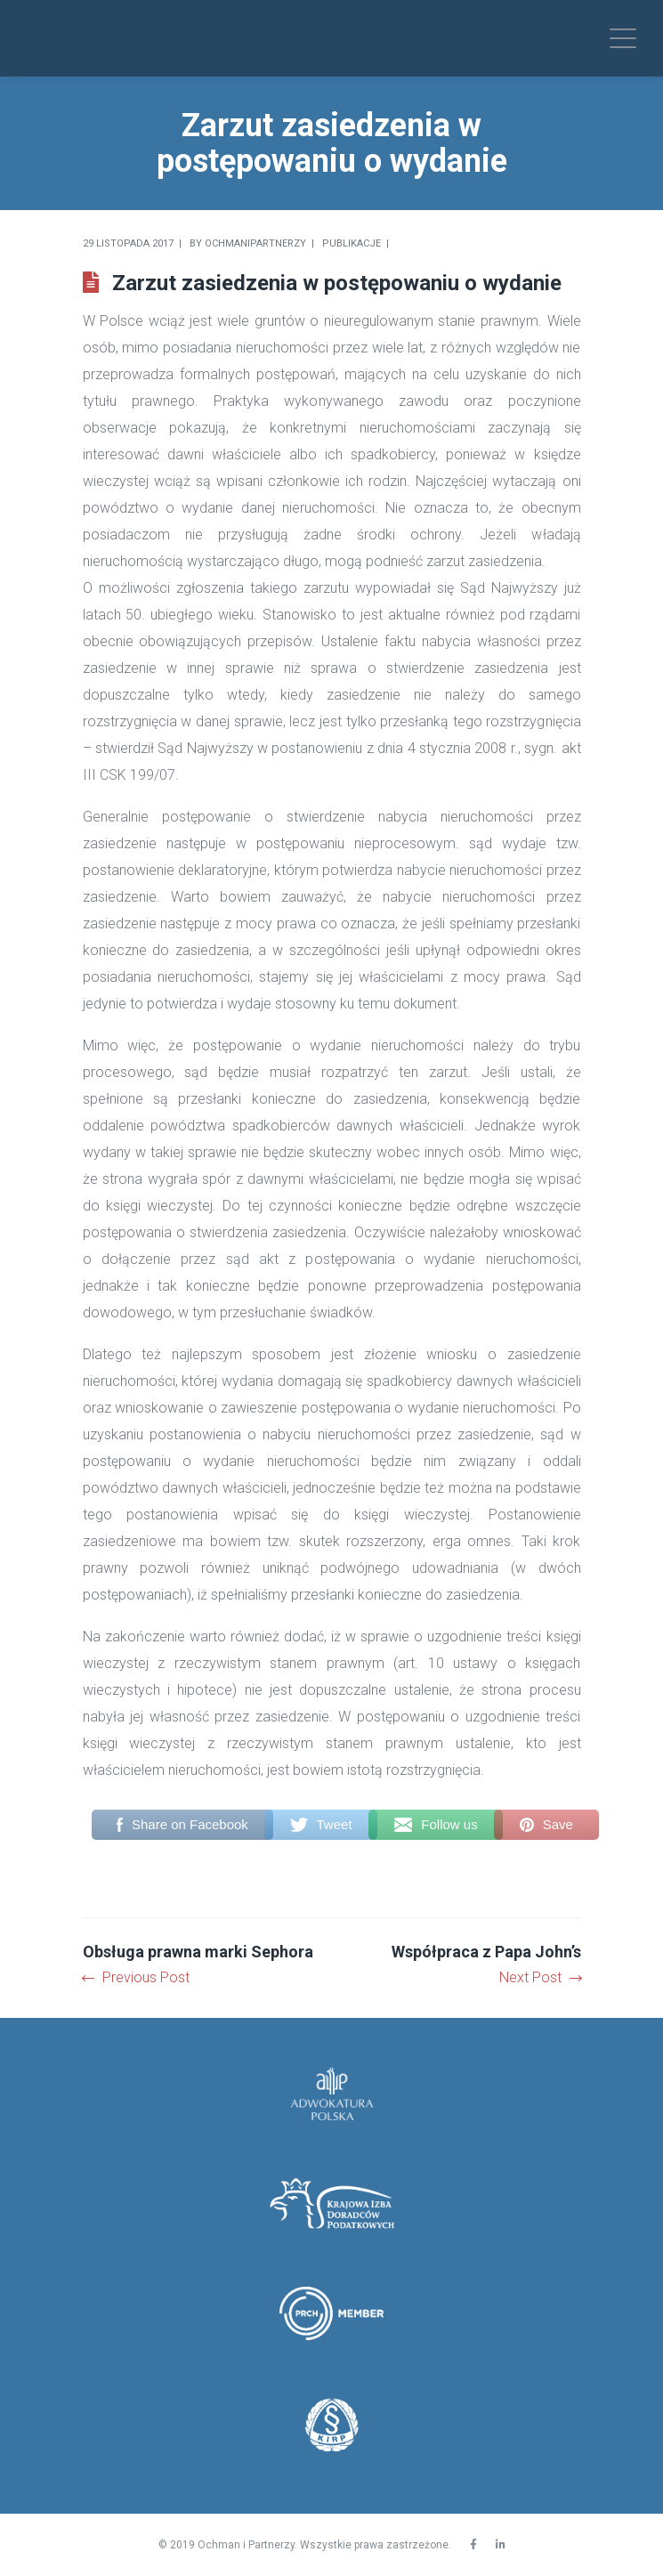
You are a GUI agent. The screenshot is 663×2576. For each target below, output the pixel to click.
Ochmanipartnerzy (255, 243)
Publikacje (351, 243)
